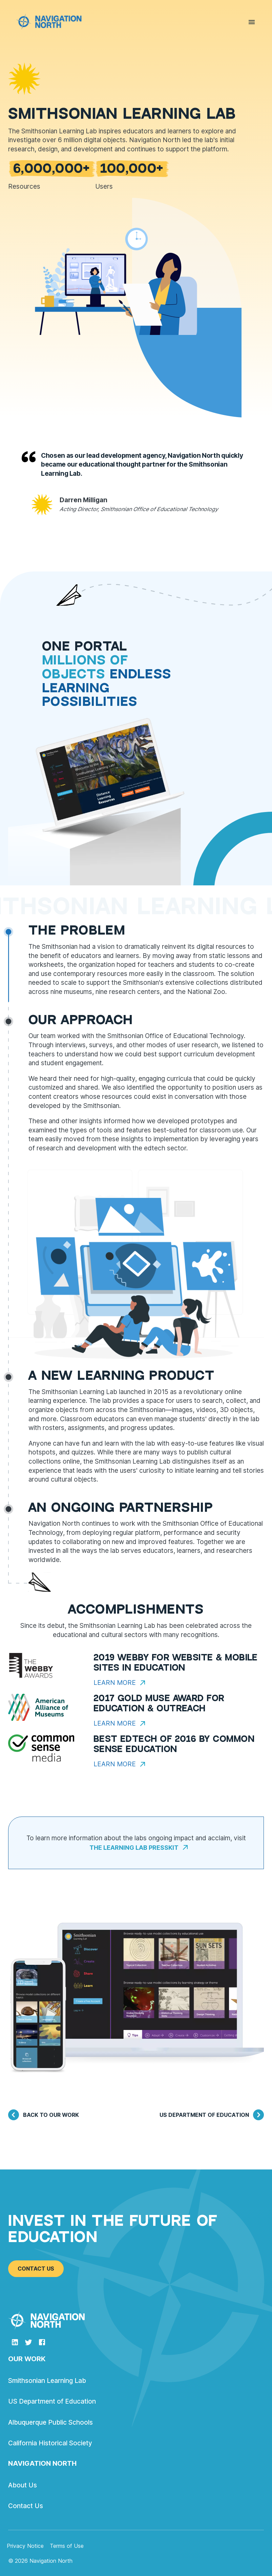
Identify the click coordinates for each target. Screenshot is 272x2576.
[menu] (252, 23)
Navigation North (42, 2463)
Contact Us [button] (36, 2268)
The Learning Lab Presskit (138, 1847)
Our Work (27, 2359)
